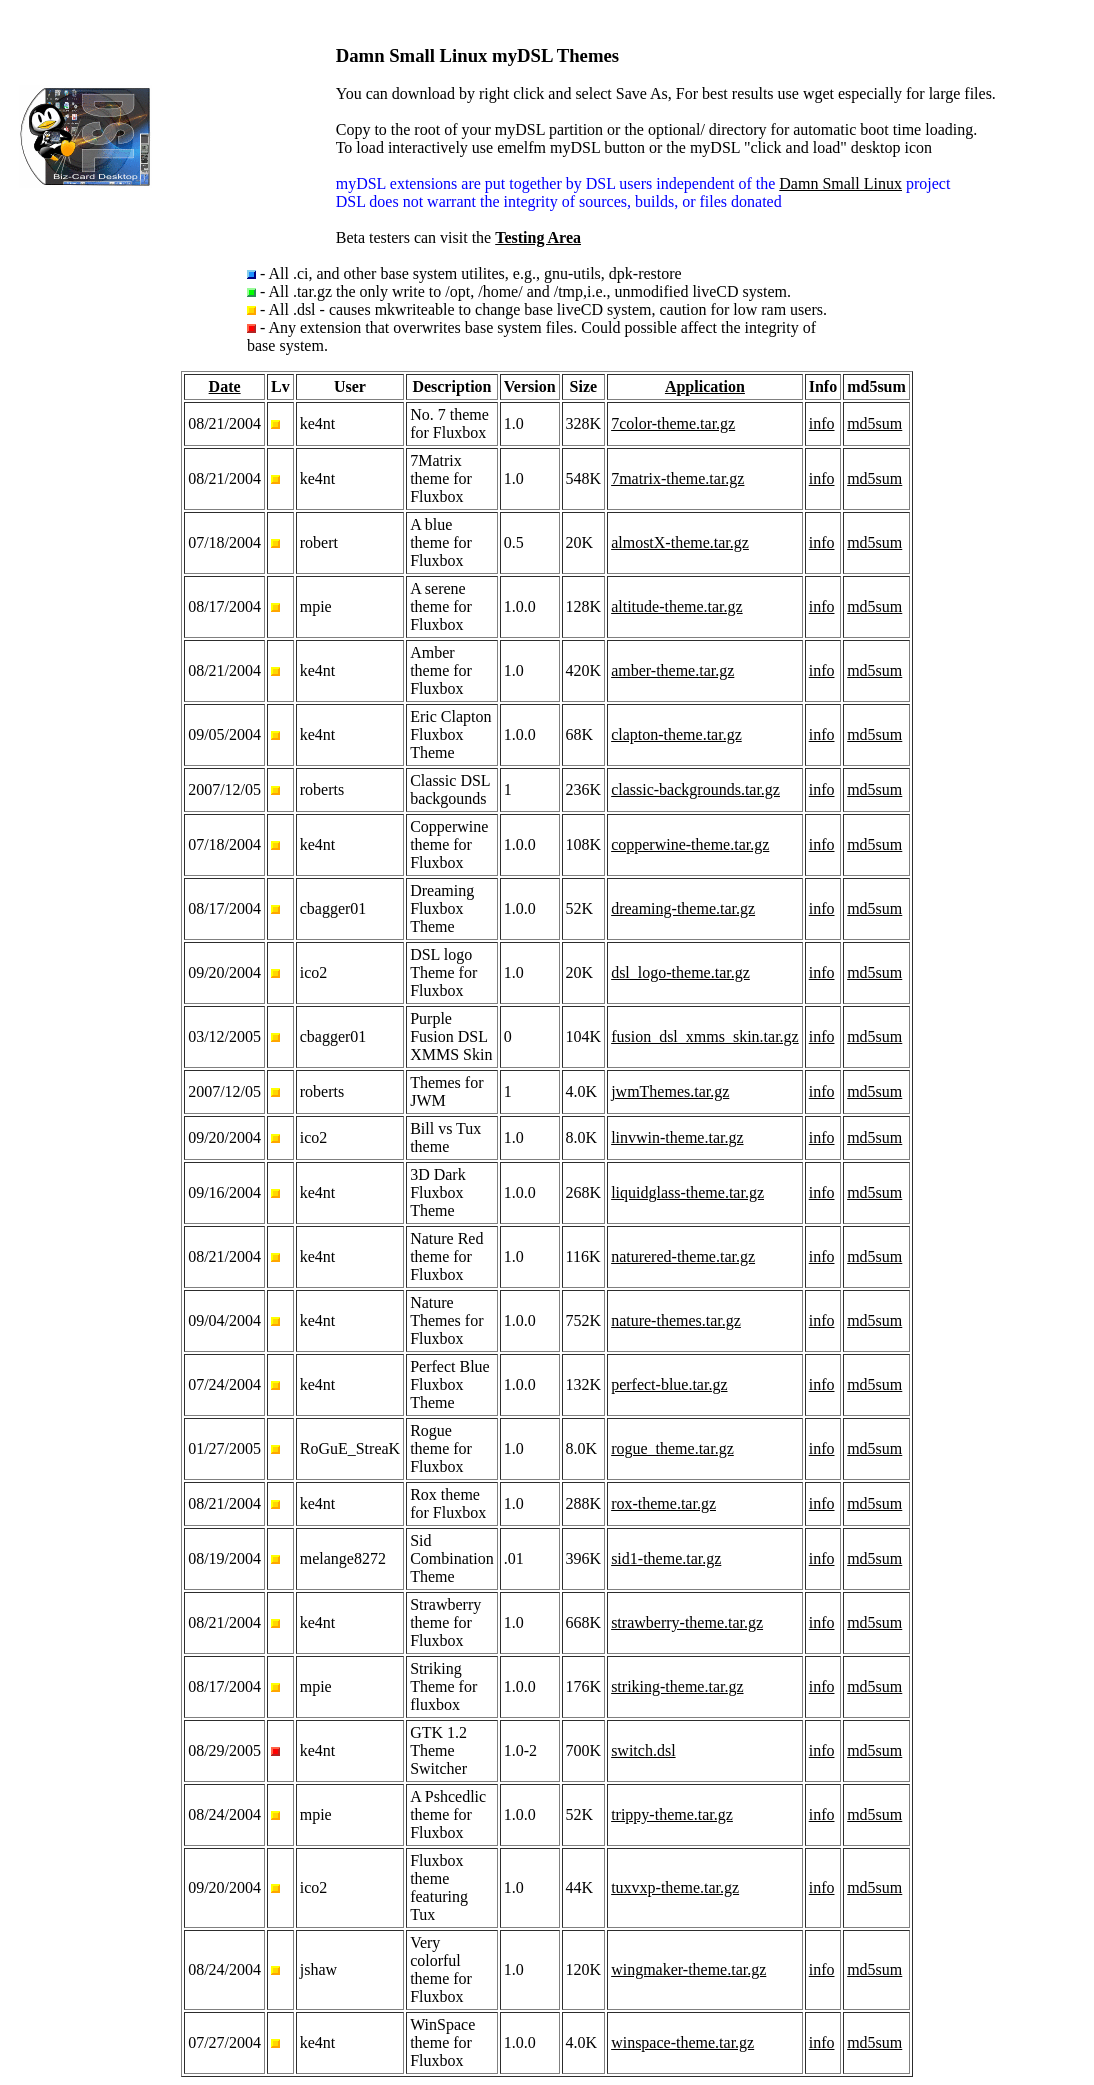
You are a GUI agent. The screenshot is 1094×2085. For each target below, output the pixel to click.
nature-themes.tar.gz (676, 1320)
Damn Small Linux (840, 183)
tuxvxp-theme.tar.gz (675, 1887)
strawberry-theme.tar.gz (687, 1622)
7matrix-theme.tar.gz (677, 478)
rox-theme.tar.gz (663, 1503)
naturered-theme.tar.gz (683, 1256)
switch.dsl (643, 1750)
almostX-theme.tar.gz (680, 542)
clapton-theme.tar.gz (676, 734)
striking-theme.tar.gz (677, 1686)
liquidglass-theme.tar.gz (687, 1192)
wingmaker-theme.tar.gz (688, 1969)
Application (705, 386)
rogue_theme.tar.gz (672, 1448)
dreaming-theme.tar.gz (683, 908)
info (822, 423)
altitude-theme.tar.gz (677, 606)
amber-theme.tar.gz (672, 670)
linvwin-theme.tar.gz (677, 1137)
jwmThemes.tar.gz (670, 1091)
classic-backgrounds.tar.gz (695, 789)
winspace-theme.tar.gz (682, 2042)
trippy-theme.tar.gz (672, 1814)
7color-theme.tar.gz (673, 423)
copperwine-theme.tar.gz (690, 844)
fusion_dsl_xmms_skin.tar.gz (705, 1036)
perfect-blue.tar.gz (669, 1384)
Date (225, 386)
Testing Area (538, 237)
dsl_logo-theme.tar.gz (680, 972)
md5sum (874, 423)
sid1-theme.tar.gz (666, 1558)
